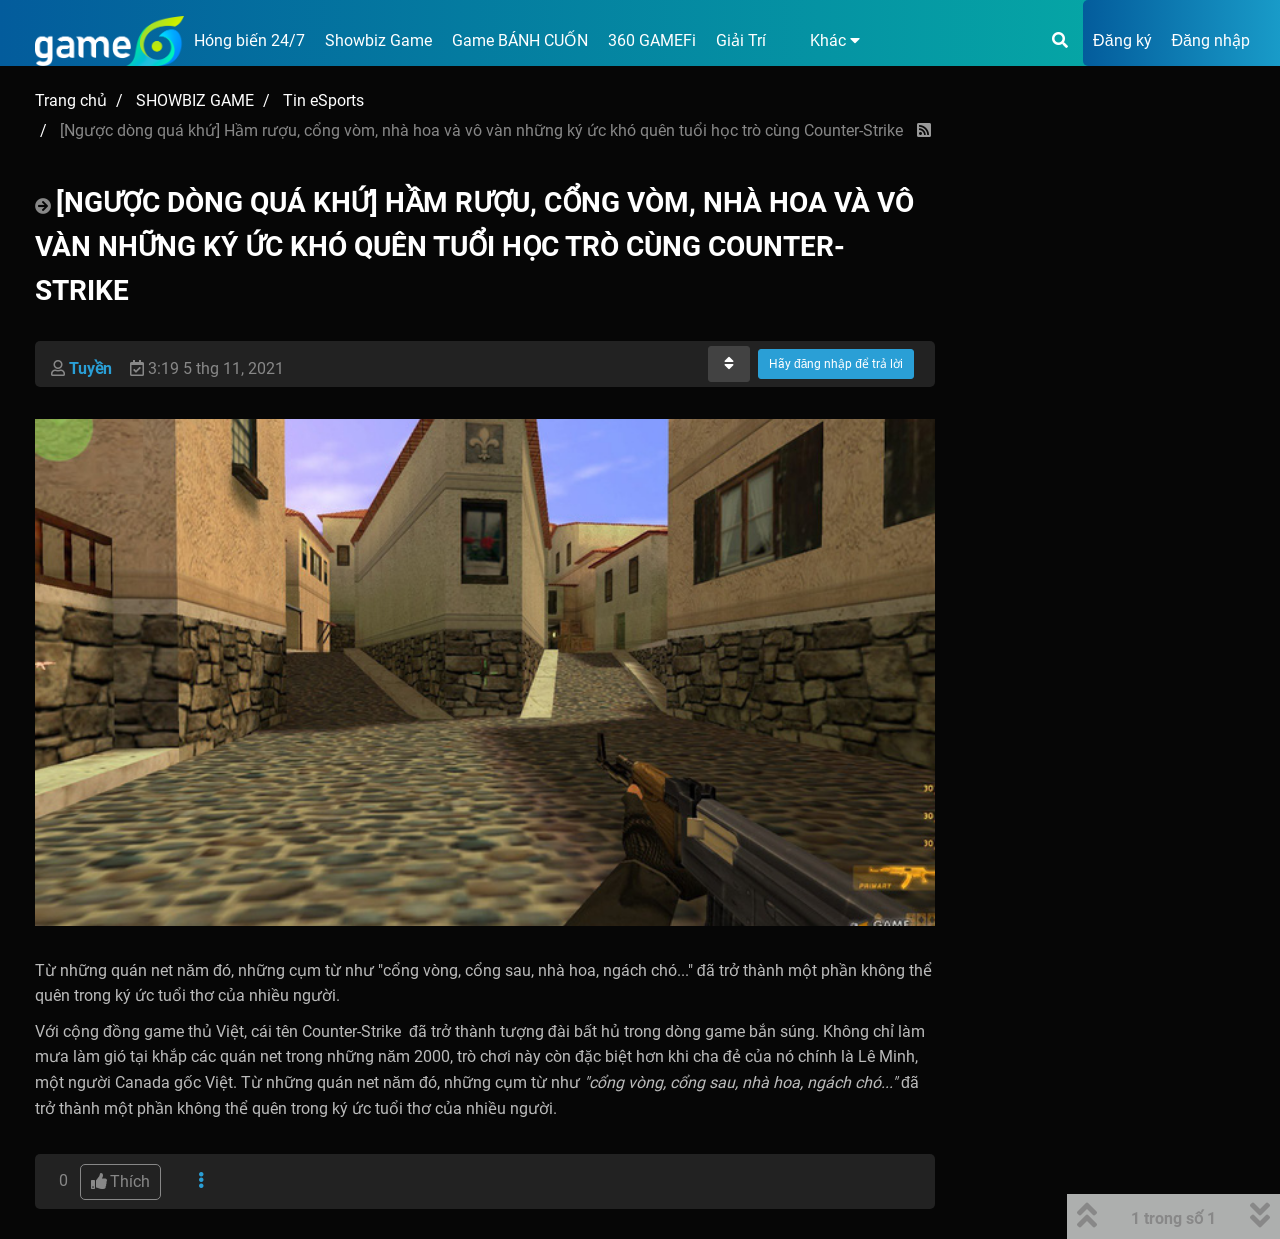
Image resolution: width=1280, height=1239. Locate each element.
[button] (823, 41)
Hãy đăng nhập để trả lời (836, 364)
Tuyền (90, 368)
